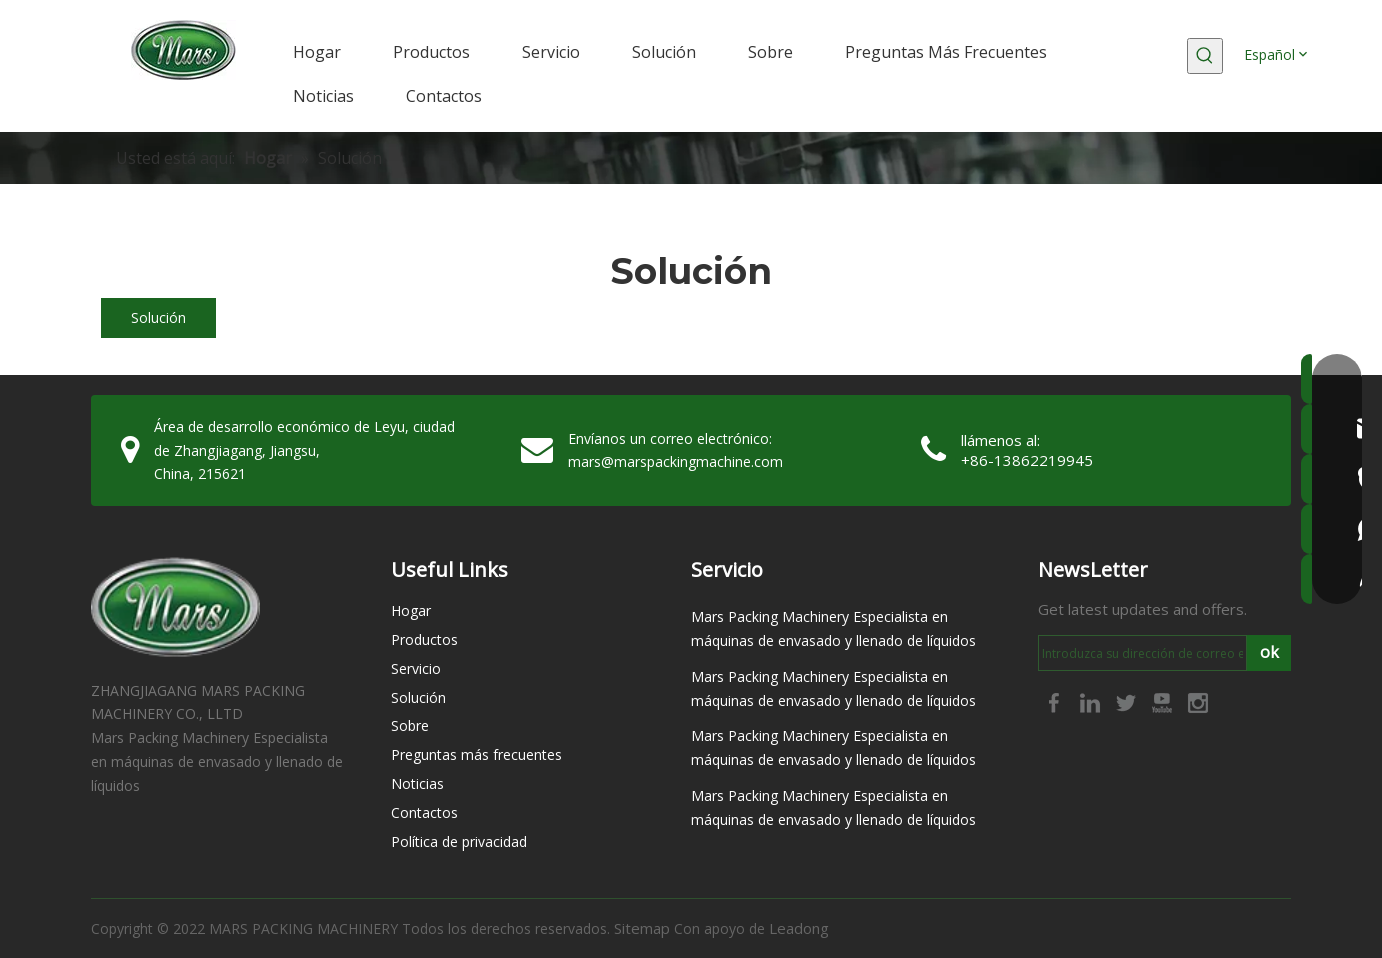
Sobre (410, 725)
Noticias (417, 783)
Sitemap (642, 928)
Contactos (424, 812)
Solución (158, 317)
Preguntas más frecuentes (476, 754)
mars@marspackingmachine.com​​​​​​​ (675, 461)
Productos (424, 639)
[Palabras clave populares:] (1205, 56)
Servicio (416, 668)
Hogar (411, 610)
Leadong (799, 928)
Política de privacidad (459, 841)
